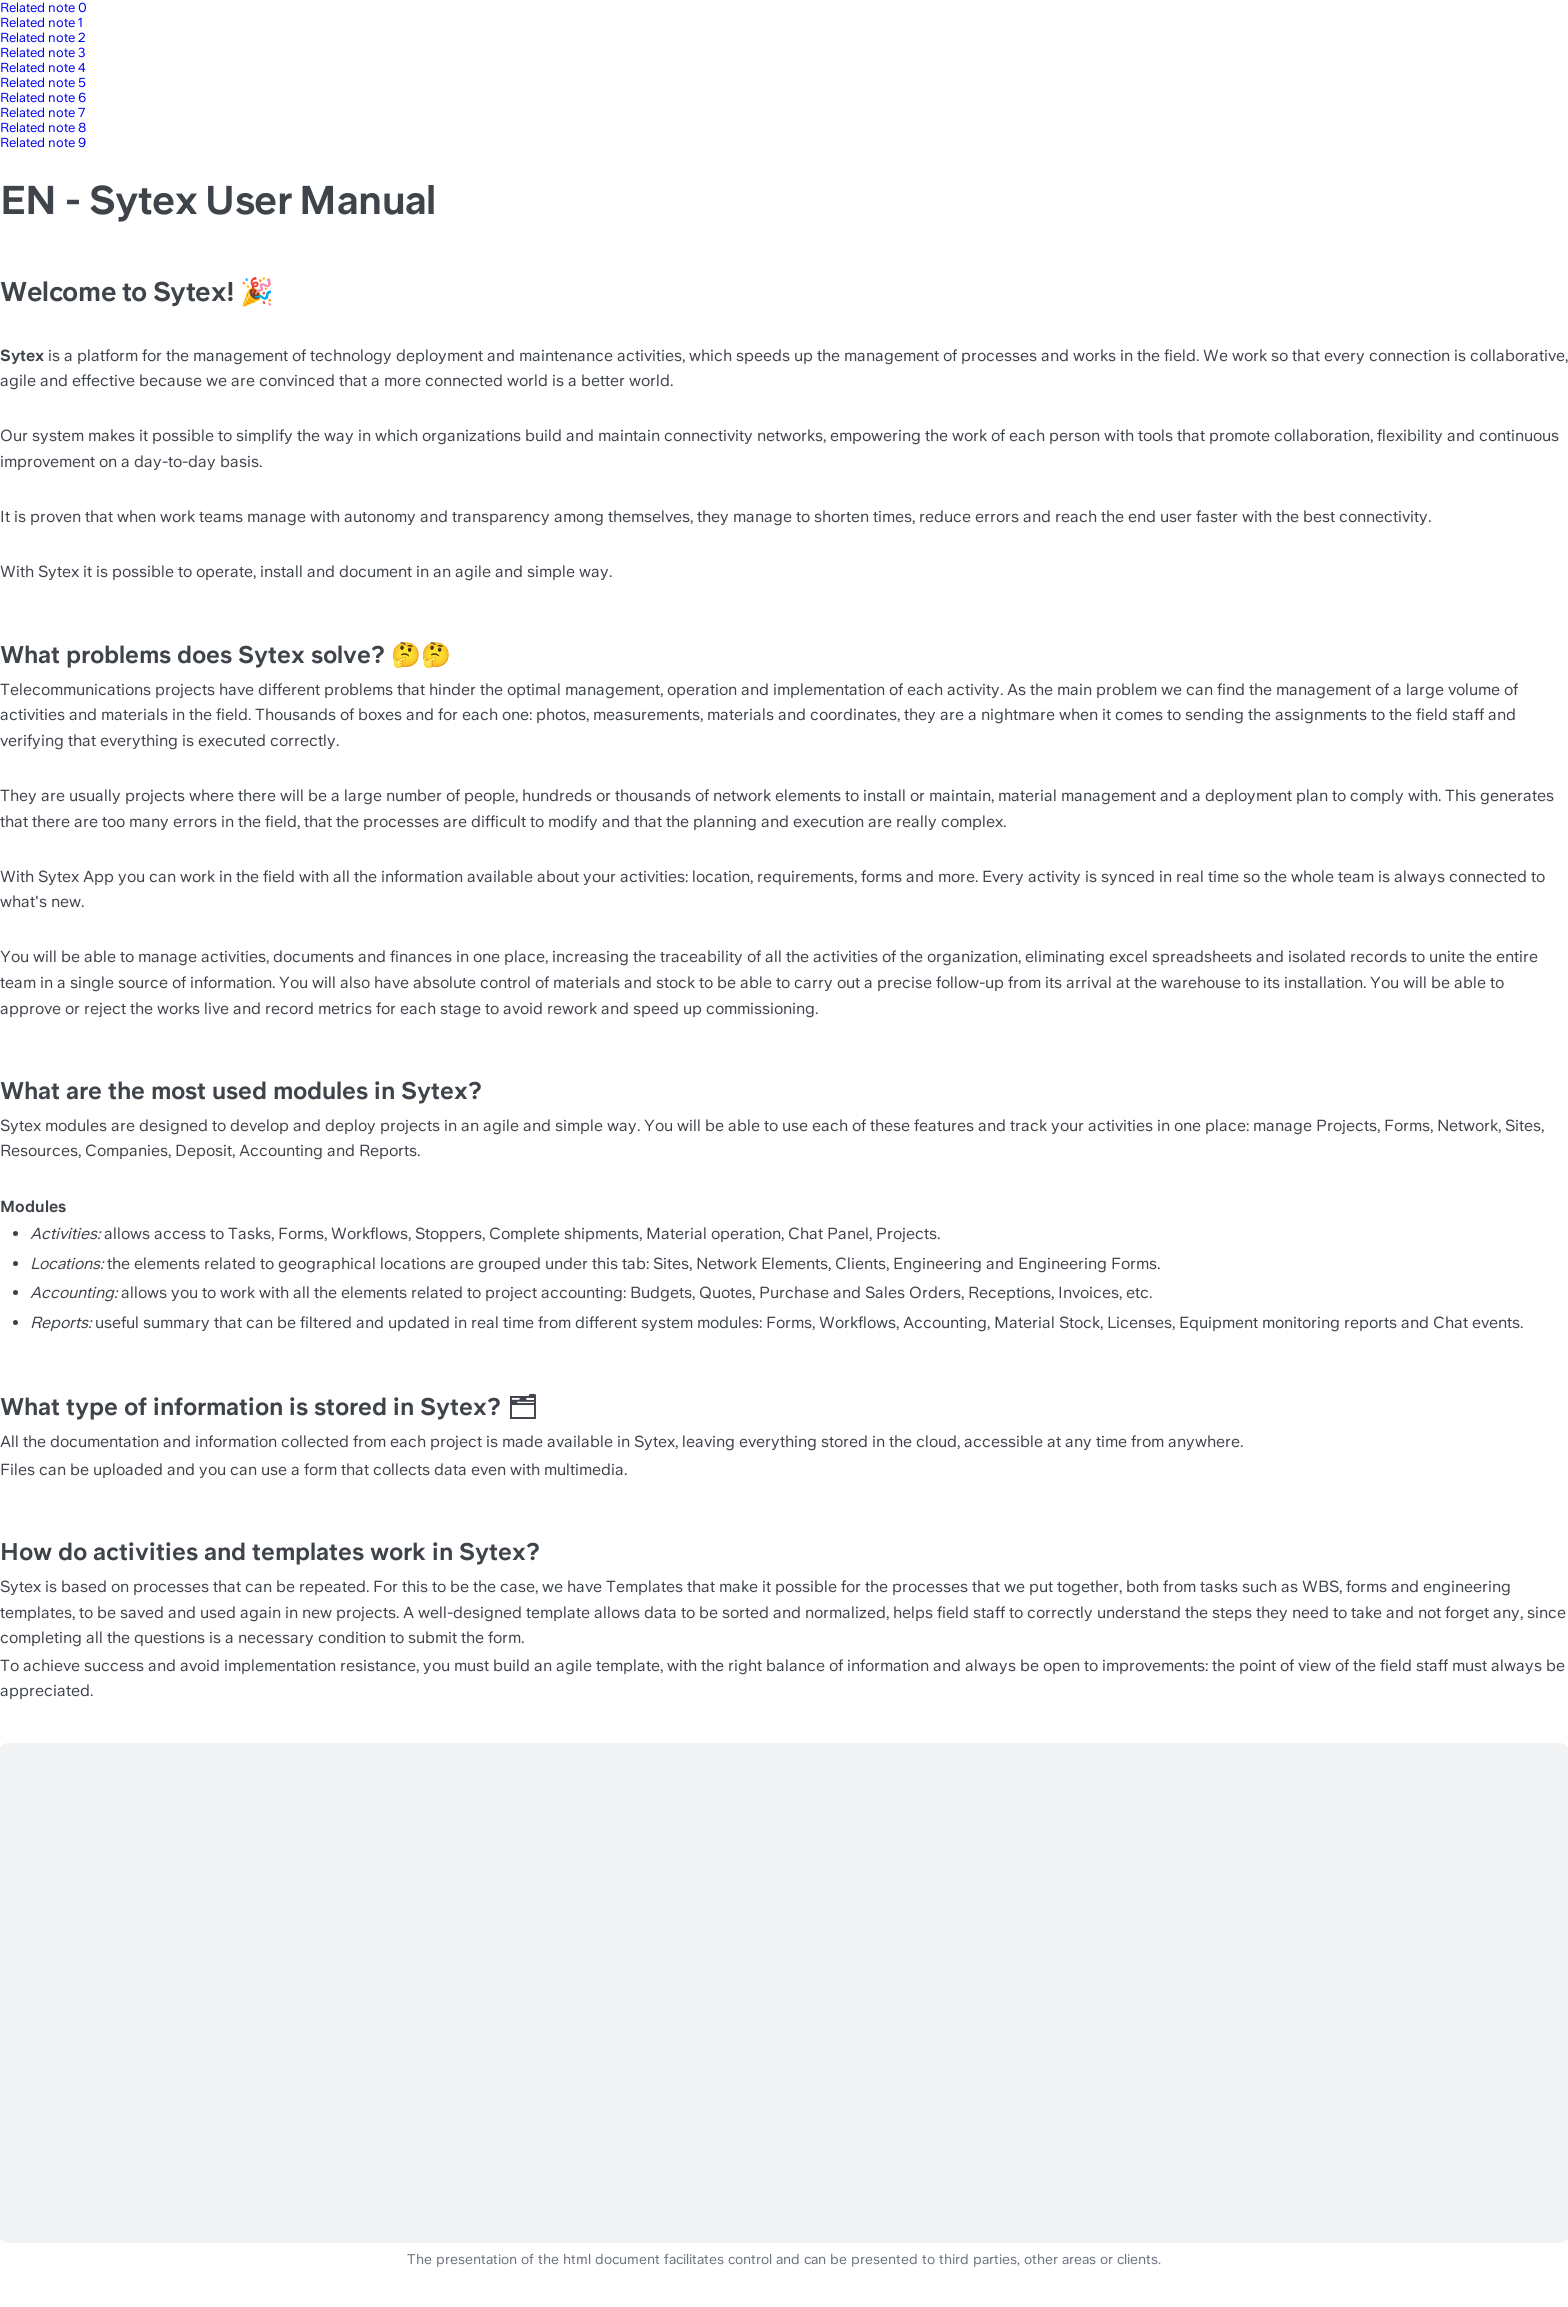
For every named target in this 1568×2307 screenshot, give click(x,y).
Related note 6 (43, 97)
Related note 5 (43, 82)
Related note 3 (43, 52)
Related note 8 (43, 127)
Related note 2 (43, 37)
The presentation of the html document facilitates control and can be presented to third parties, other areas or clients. (784, 2260)
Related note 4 (43, 67)
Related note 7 (42, 112)
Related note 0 (43, 7)
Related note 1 (41, 22)
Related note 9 (43, 142)
